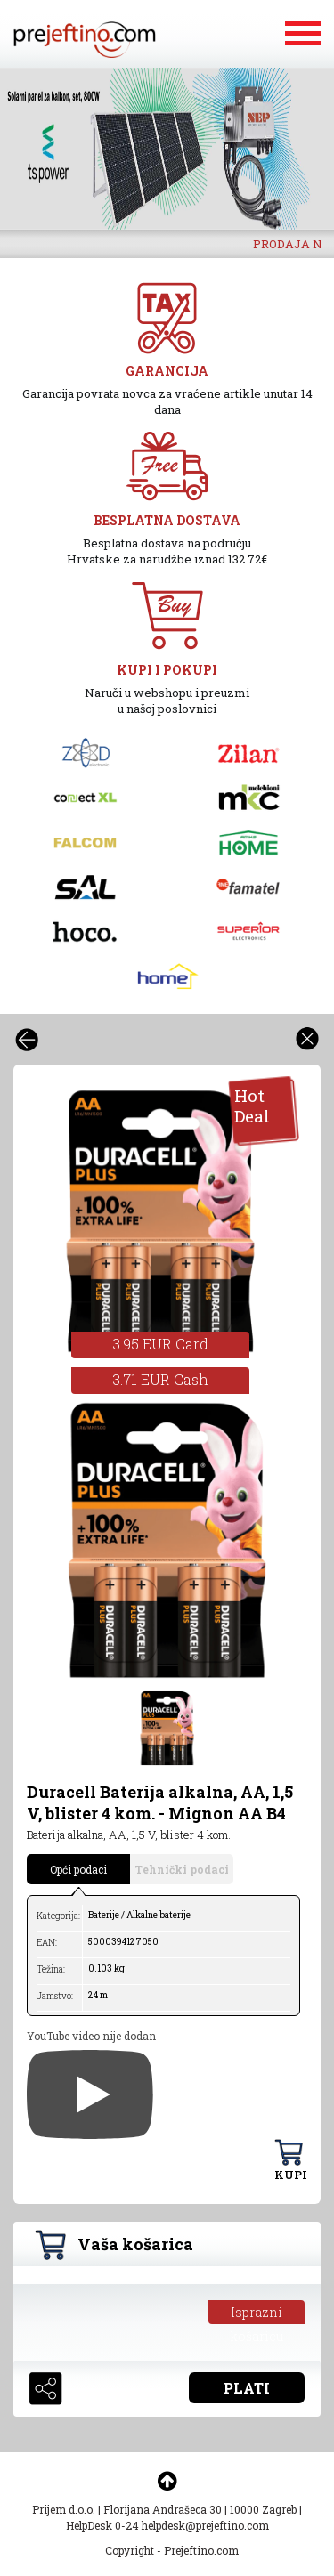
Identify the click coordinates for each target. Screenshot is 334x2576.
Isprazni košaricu (257, 2314)
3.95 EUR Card (160, 1343)
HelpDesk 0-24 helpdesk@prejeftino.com (167, 2525)
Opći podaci (78, 1869)
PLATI (247, 2387)
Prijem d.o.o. (63, 2509)
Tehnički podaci (181, 1869)
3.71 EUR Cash (160, 1379)
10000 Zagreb (263, 2509)
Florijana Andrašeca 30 (162, 2509)
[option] (167, 149)
